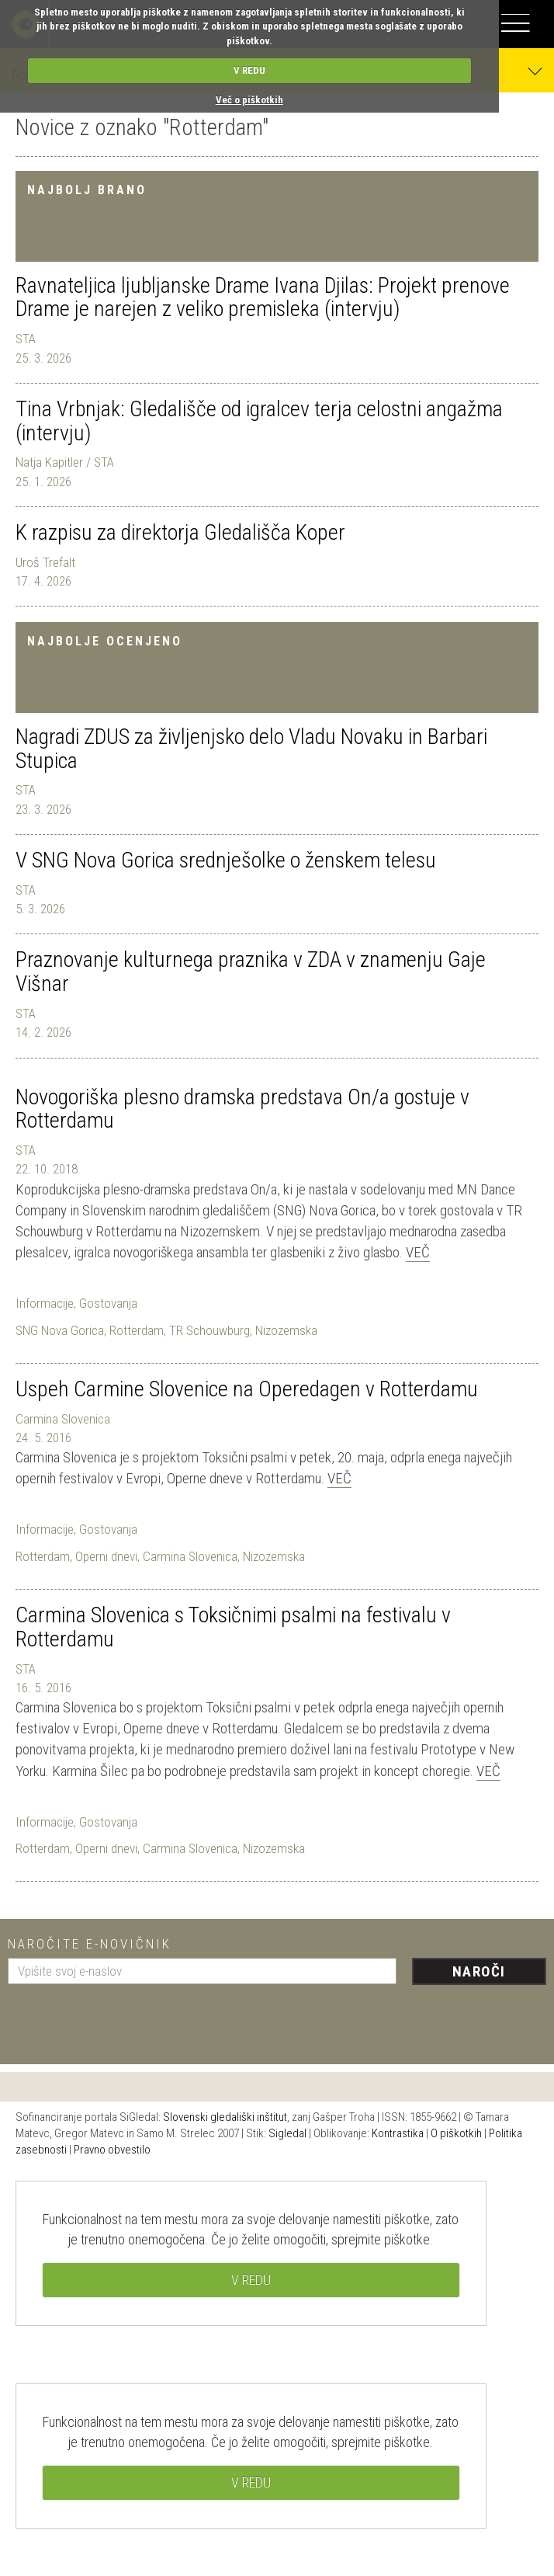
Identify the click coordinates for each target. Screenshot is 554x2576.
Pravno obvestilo (112, 2150)
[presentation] (126, 2018)
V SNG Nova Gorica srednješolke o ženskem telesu (226, 860)
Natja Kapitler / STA (65, 462)
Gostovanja (108, 1303)
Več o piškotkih (249, 100)
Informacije (45, 1303)
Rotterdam (136, 1330)
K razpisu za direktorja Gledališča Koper (180, 532)
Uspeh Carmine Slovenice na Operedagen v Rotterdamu (247, 1389)
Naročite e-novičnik (89, 1944)
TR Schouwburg (209, 1330)
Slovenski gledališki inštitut (225, 2117)
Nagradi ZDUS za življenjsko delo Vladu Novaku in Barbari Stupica (251, 748)
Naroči (479, 1971)
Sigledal (287, 2133)
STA (26, 338)
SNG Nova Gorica (60, 1330)
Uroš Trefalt (45, 562)
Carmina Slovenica (63, 1419)
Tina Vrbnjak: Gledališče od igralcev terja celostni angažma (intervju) (259, 421)
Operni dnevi (106, 1556)
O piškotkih (456, 2133)
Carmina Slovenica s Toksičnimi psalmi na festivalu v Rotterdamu (233, 1627)
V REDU (249, 70)
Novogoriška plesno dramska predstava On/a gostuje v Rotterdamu (242, 1109)
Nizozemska (286, 1330)
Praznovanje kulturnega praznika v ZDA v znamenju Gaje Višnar (251, 971)
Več (418, 1252)
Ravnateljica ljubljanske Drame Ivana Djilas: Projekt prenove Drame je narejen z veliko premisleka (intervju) (263, 297)
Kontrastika (398, 2133)
